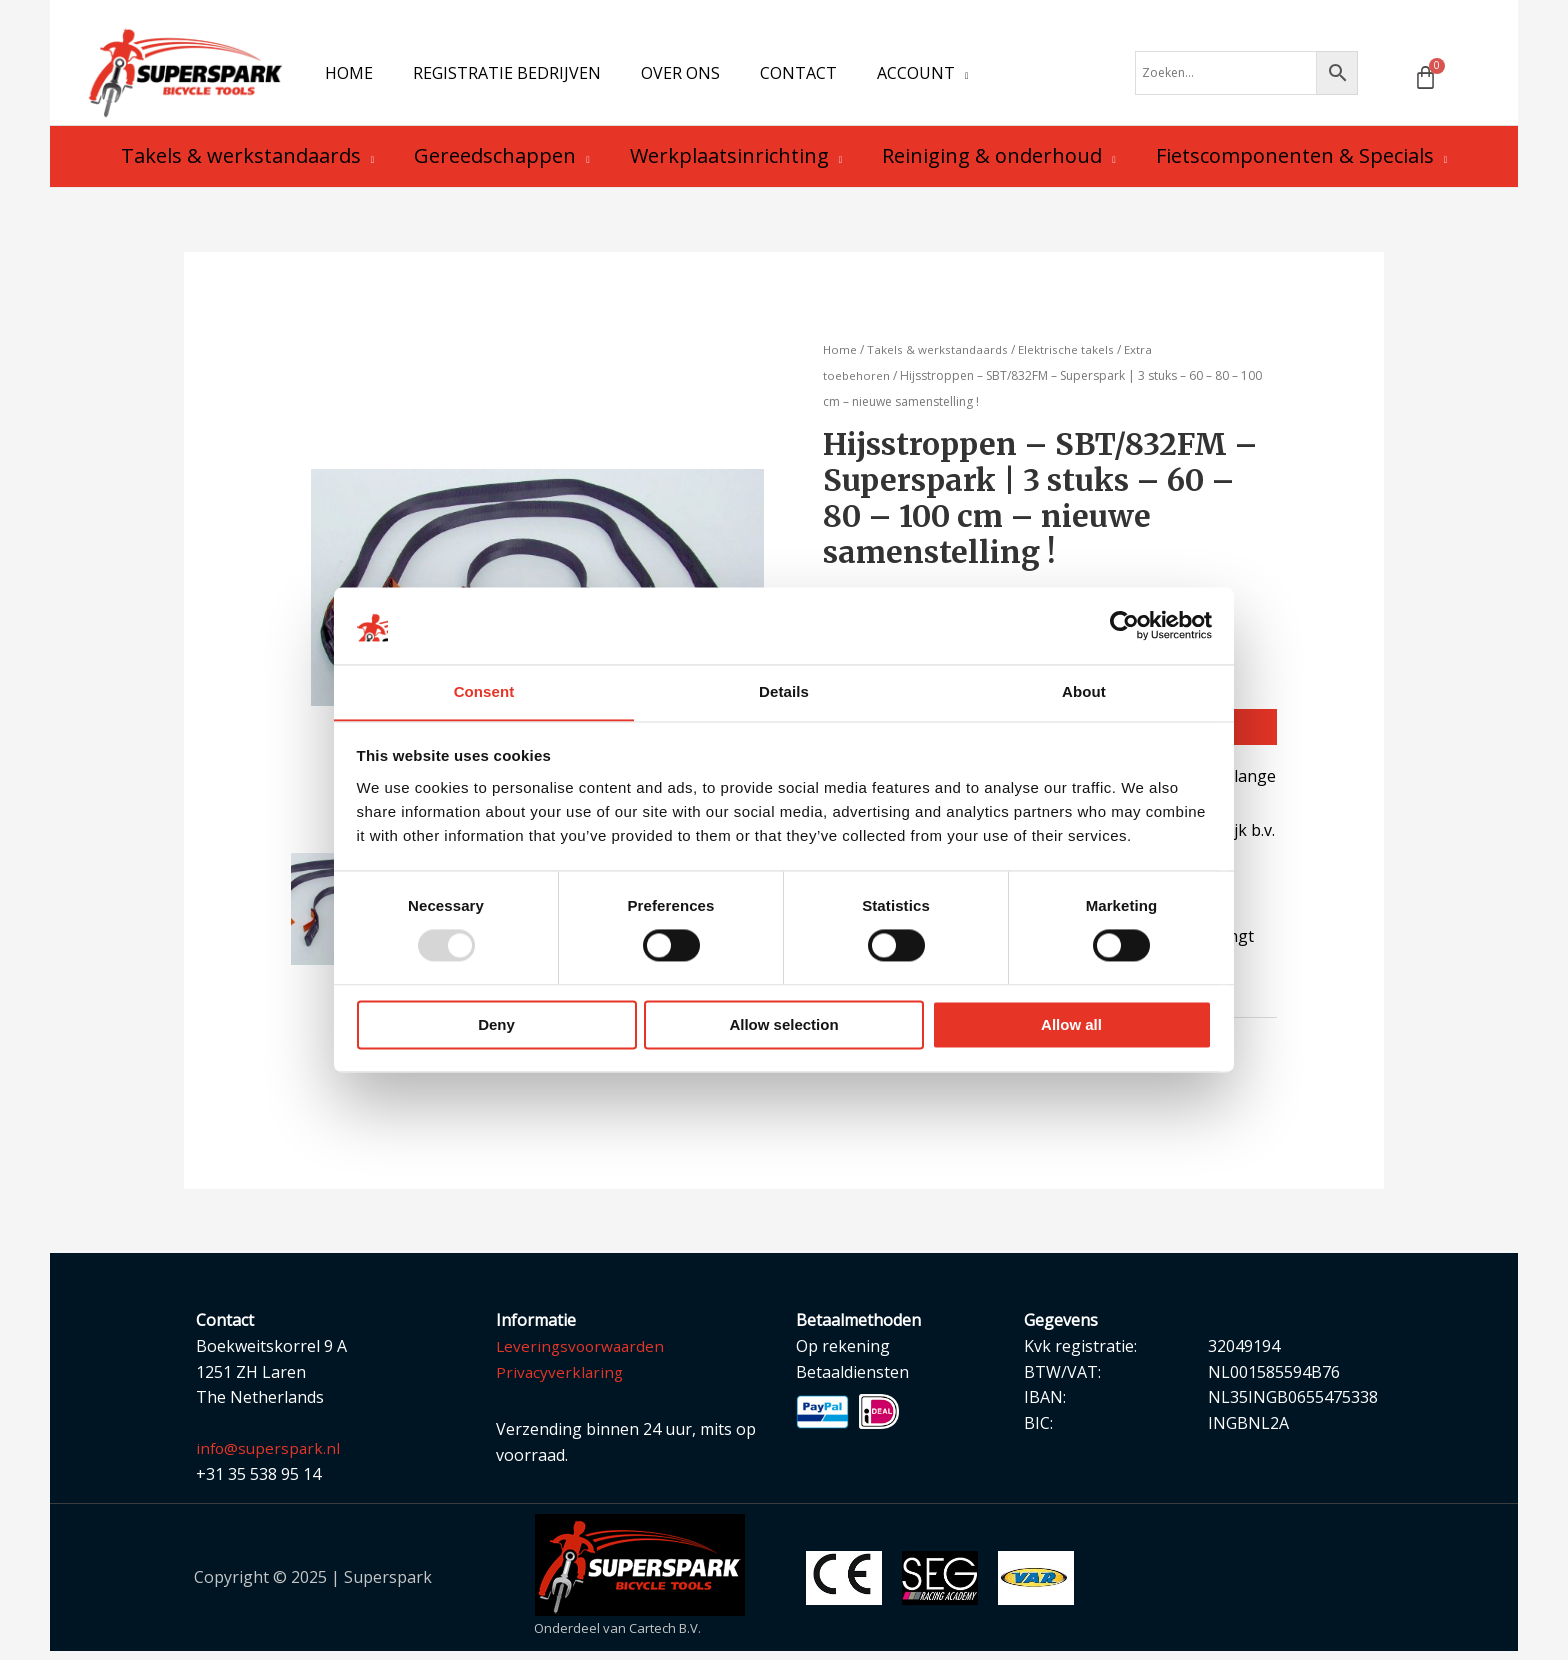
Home (840, 356)
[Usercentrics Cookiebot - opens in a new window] (1124, 625)
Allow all (1071, 1025)
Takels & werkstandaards (939, 356)
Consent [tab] (484, 691)
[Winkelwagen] (1425, 80)
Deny (496, 1025)
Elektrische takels (1069, 356)
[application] (926, 76)
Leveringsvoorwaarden (583, 1354)
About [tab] (1084, 691)
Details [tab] (784, 691)
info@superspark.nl (270, 1457)
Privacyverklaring (561, 1380)
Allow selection (783, 1025)
